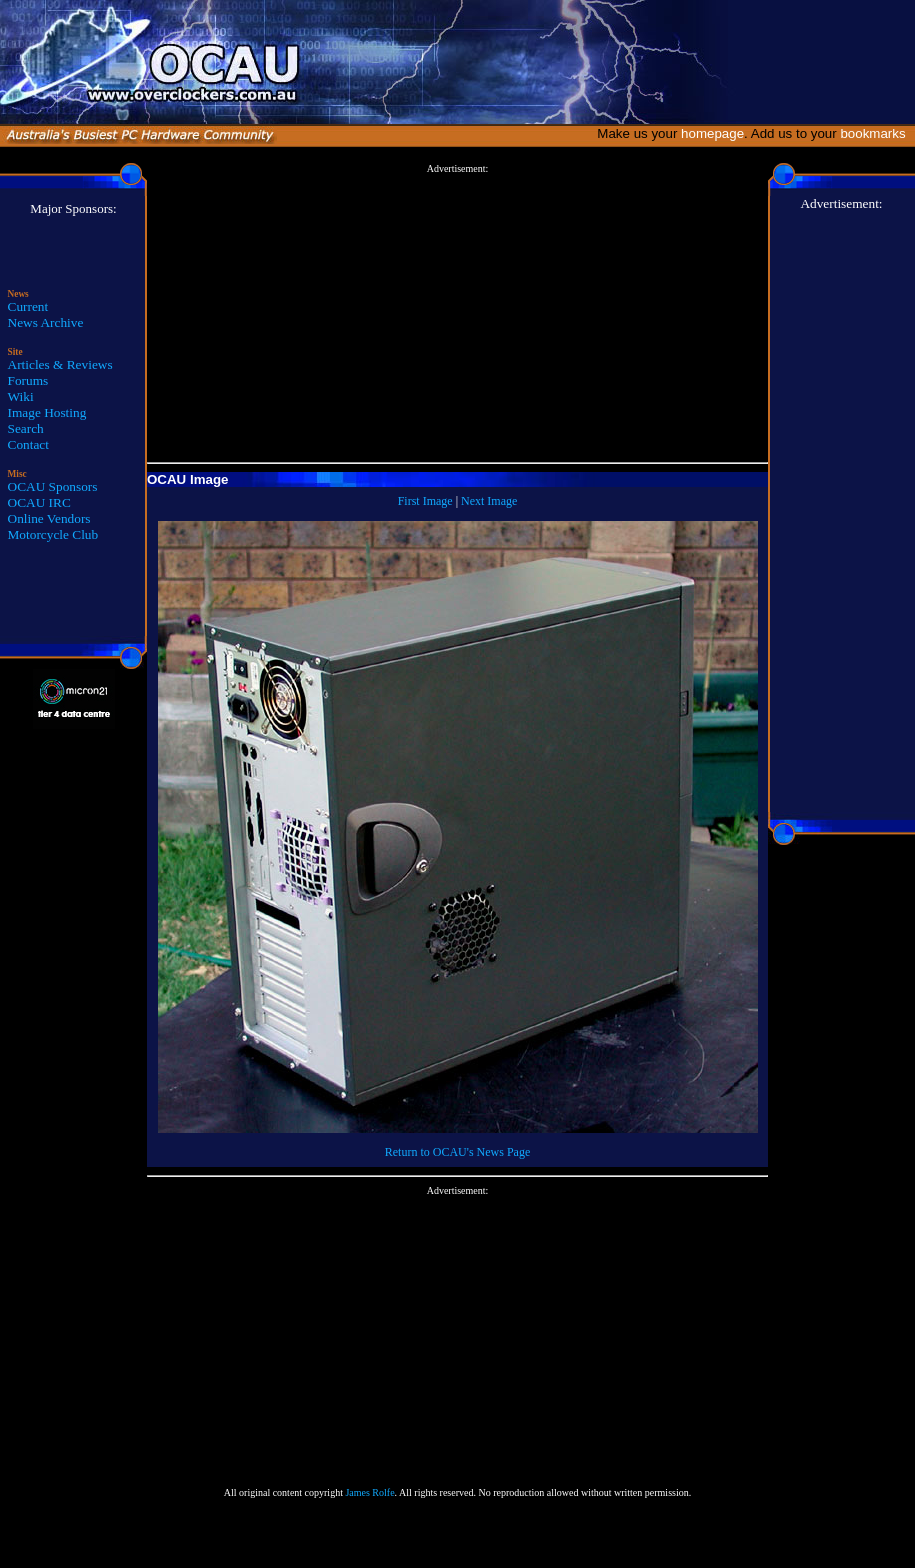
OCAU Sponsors (53, 486)
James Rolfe (369, 1492)
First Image (425, 501)
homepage (712, 133)
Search (26, 428)
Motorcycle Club (53, 534)
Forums (28, 380)
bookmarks (876, 133)
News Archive (46, 322)
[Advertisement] (457, 314)
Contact (28, 444)
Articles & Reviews (60, 364)
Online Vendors (49, 518)
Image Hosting (47, 412)
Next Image (489, 501)
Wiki (21, 396)
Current (28, 306)
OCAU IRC (39, 502)
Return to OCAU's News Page (457, 1152)
